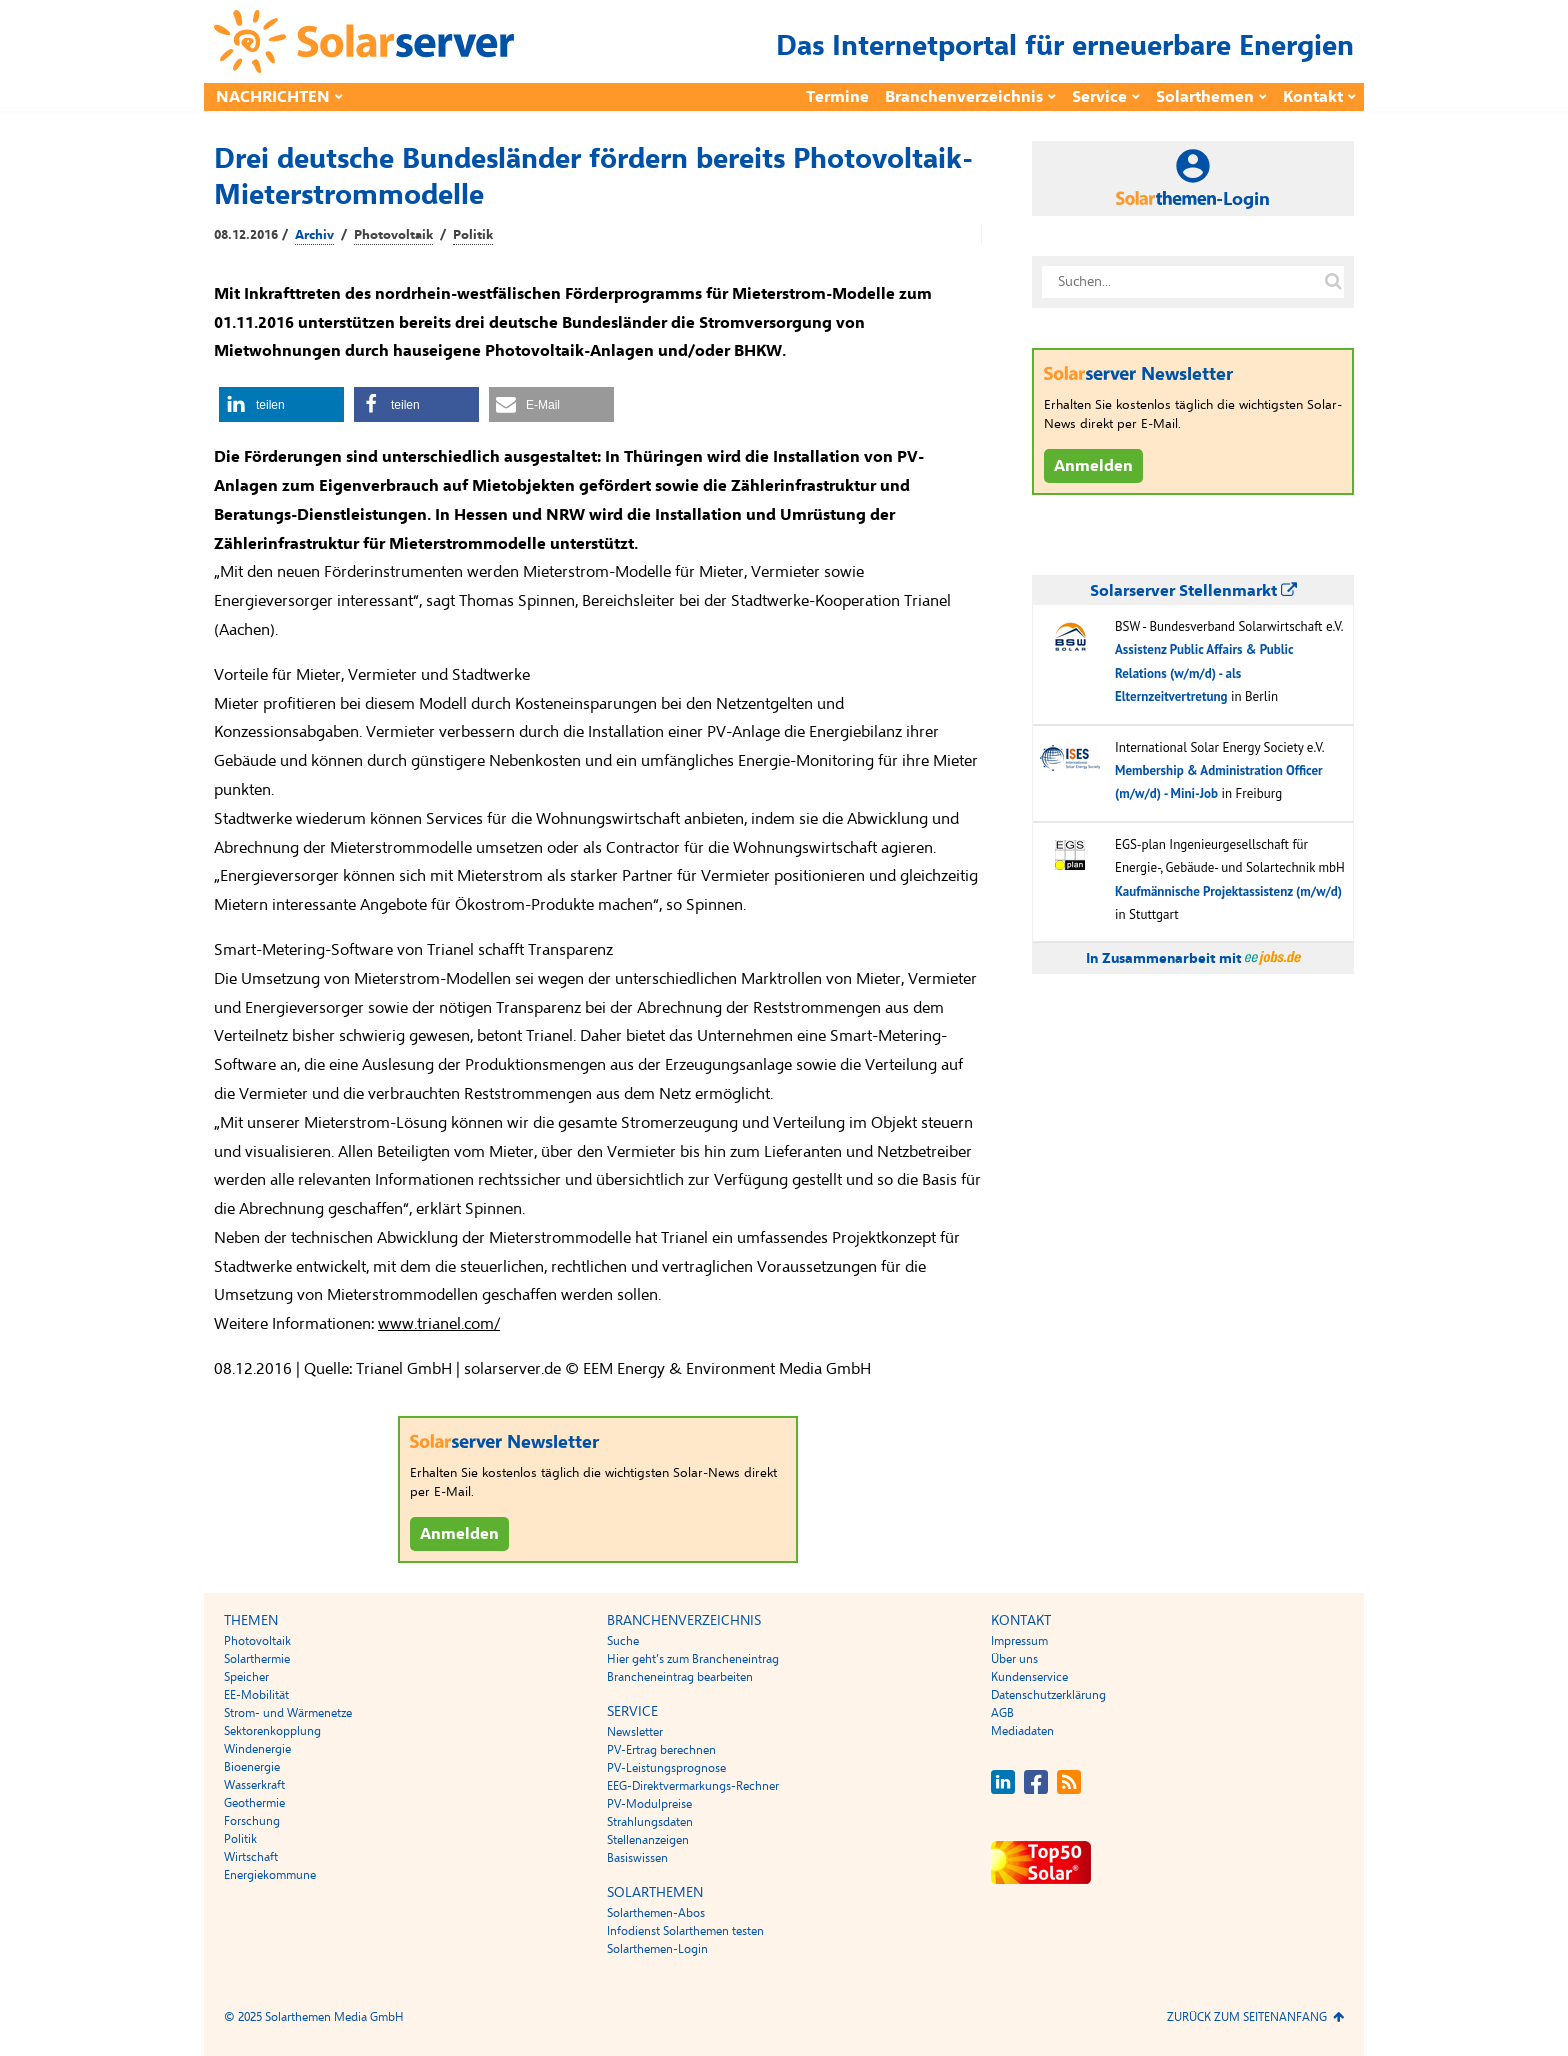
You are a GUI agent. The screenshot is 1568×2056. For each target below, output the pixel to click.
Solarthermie (257, 1659)
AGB (1002, 1713)
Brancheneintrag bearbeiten (680, 1677)
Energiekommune (270, 1875)
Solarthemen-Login (657, 1949)
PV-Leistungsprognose (666, 1768)
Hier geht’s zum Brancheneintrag (693, 1659)
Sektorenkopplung (272, 1731)
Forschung (252, 1821)
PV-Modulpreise (649, 1804)
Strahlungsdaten (650, 1822)
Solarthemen (1205, 97)
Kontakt (1313, 97)
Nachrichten (273, 97)
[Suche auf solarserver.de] (1333, 282)
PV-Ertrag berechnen (661, 1750)
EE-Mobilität (256, 1695)
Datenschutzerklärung (1048, 1695)
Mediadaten (1022, 1731)
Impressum (1019, 1641)
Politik (473, 235)
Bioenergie (252, 1767)
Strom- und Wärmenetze (288, 1713)
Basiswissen (637, 1858)
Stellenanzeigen (648, 1840)
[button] (281, 404)
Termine (837, 97)
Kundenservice (1029, 1677)
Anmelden (459, 1534)
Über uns (1014, 1659)
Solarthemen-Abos (656, 1913)
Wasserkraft (254, 1785)
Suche (623, 1641)
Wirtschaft (251, 1857)
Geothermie (254, 1803)
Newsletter (635, 1732)
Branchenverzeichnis (964, 97)
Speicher (246, 1677)
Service (1099, 97)
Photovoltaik (393, 235)
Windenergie (257, 1749)
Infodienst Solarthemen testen (685, 1931)
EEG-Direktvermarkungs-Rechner (693, 1786)
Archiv (314, 235)
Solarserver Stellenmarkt (1193, 591)
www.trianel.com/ (439, 1324)
